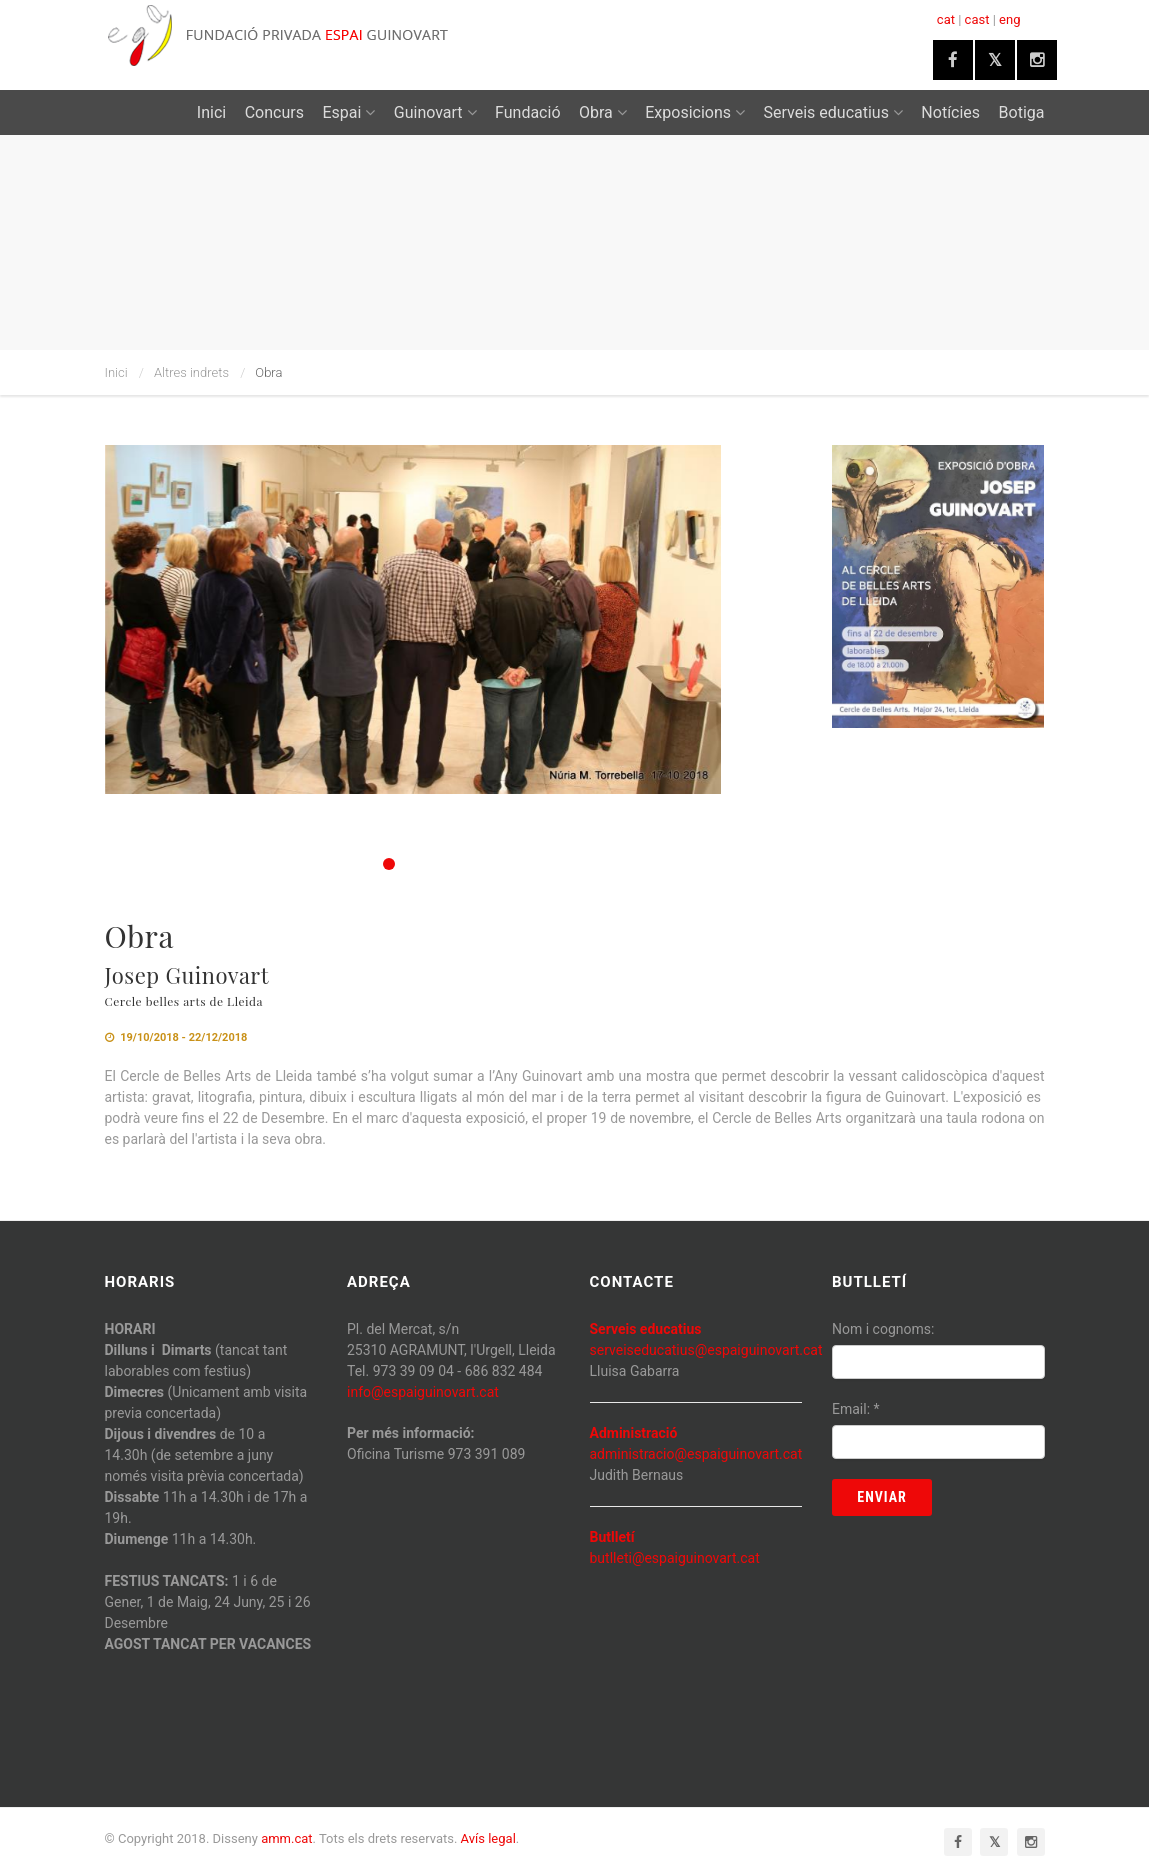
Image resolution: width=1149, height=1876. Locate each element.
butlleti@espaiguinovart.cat (675, 1558)
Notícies (950, 112)
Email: (856, 1409)
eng (1009, 19)
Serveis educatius (833, 112)
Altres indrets (191, 372)
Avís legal (488, 1838)
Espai (348, 112)
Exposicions (695, 112)
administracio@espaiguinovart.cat (696, 1454)
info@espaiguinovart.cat (423, 1392)
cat (946, 19)
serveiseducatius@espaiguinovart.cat (706, 1350)
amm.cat (286, 1838)
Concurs (274, 112)
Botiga (1022, 112)
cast (977, 19)
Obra (603, 112)
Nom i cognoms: (883, 1329)
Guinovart (435, 112)
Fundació (527, 112)
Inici (211, 112)
